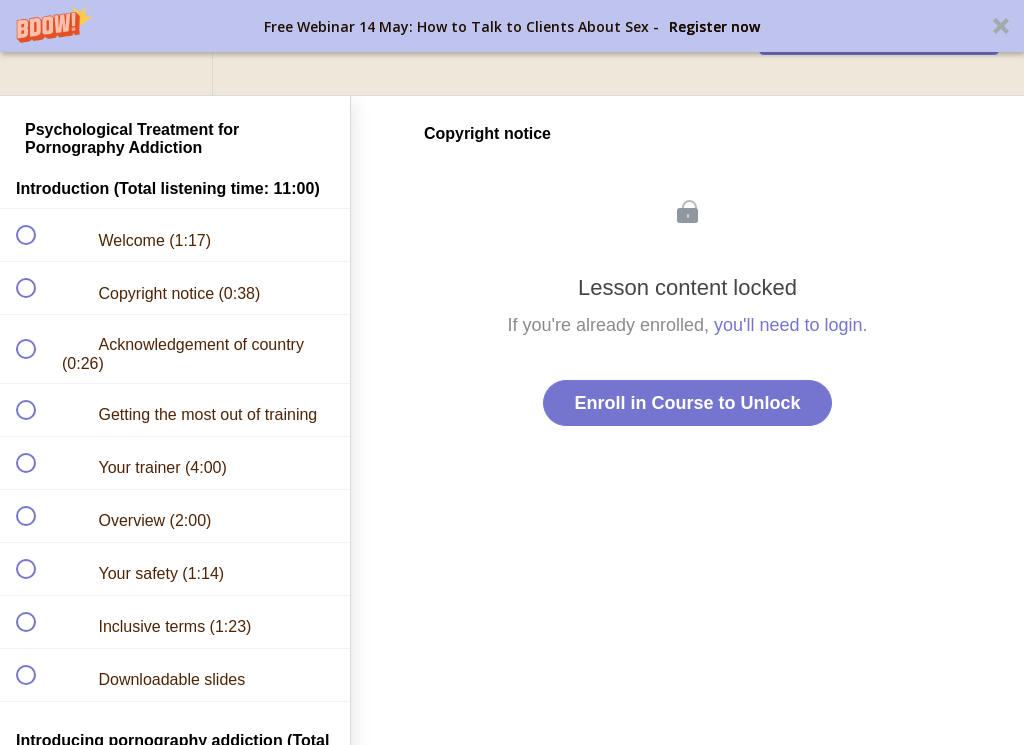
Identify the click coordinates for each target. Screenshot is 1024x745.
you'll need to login (788, 325)
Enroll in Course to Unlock (687, 403)
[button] (512, 26)
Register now (714, 26)
